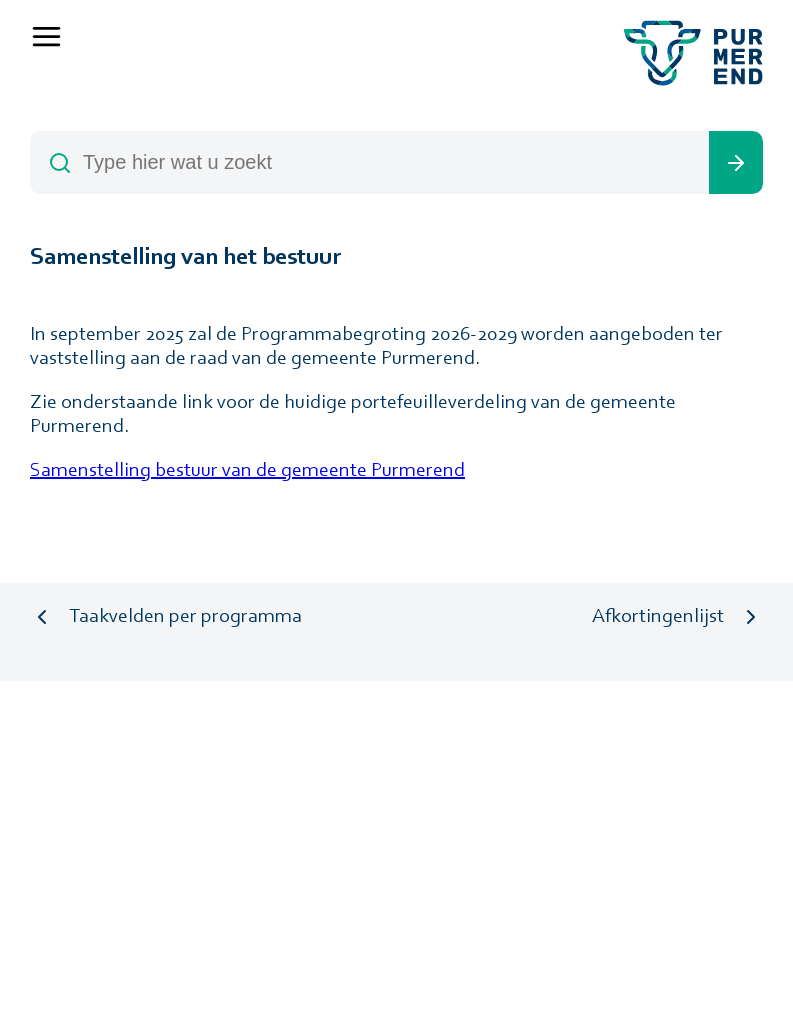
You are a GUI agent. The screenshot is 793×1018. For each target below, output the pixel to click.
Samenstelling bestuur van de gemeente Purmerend (247, 471)
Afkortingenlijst (658, 617)
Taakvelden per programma (185, 617)
